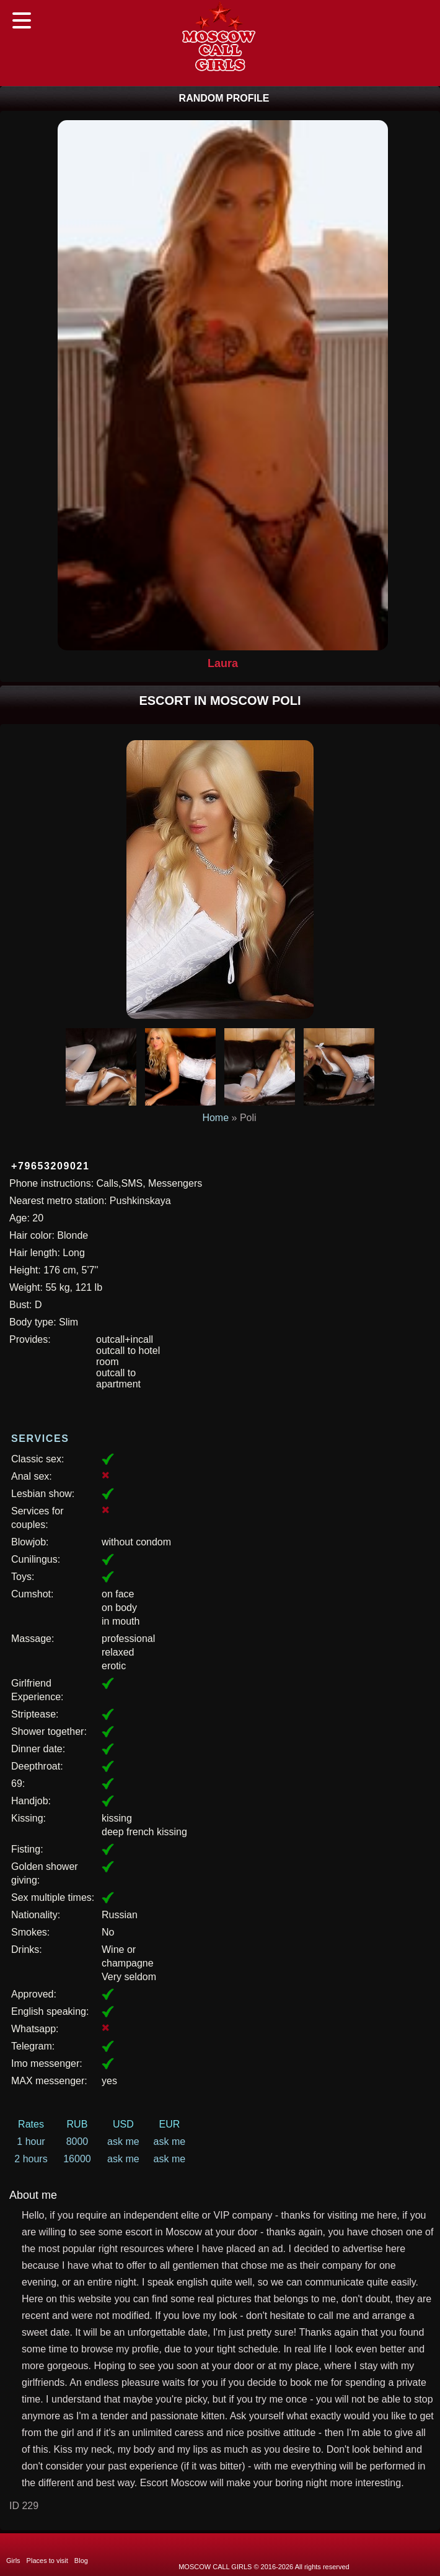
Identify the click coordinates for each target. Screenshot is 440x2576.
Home (215, 1117)
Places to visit (47, 2560)
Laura (223, 663)
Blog (81, 2560)
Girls (13, 2560)
